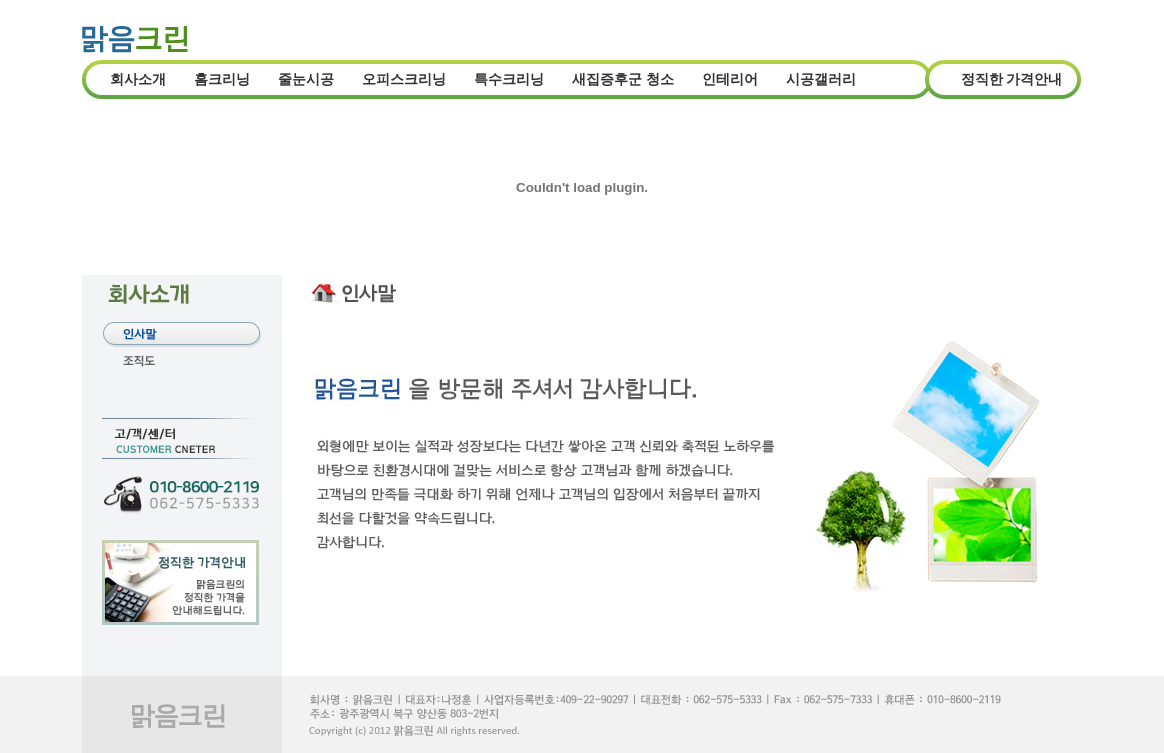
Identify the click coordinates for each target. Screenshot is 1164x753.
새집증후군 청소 (623, 79)
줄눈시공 (306, 79)
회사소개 (138, 79)
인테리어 (730, 79)
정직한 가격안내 (1012, 79)
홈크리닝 (222, 79)
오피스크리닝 (404, 79)
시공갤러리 (821, 79)
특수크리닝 (509, 79)
